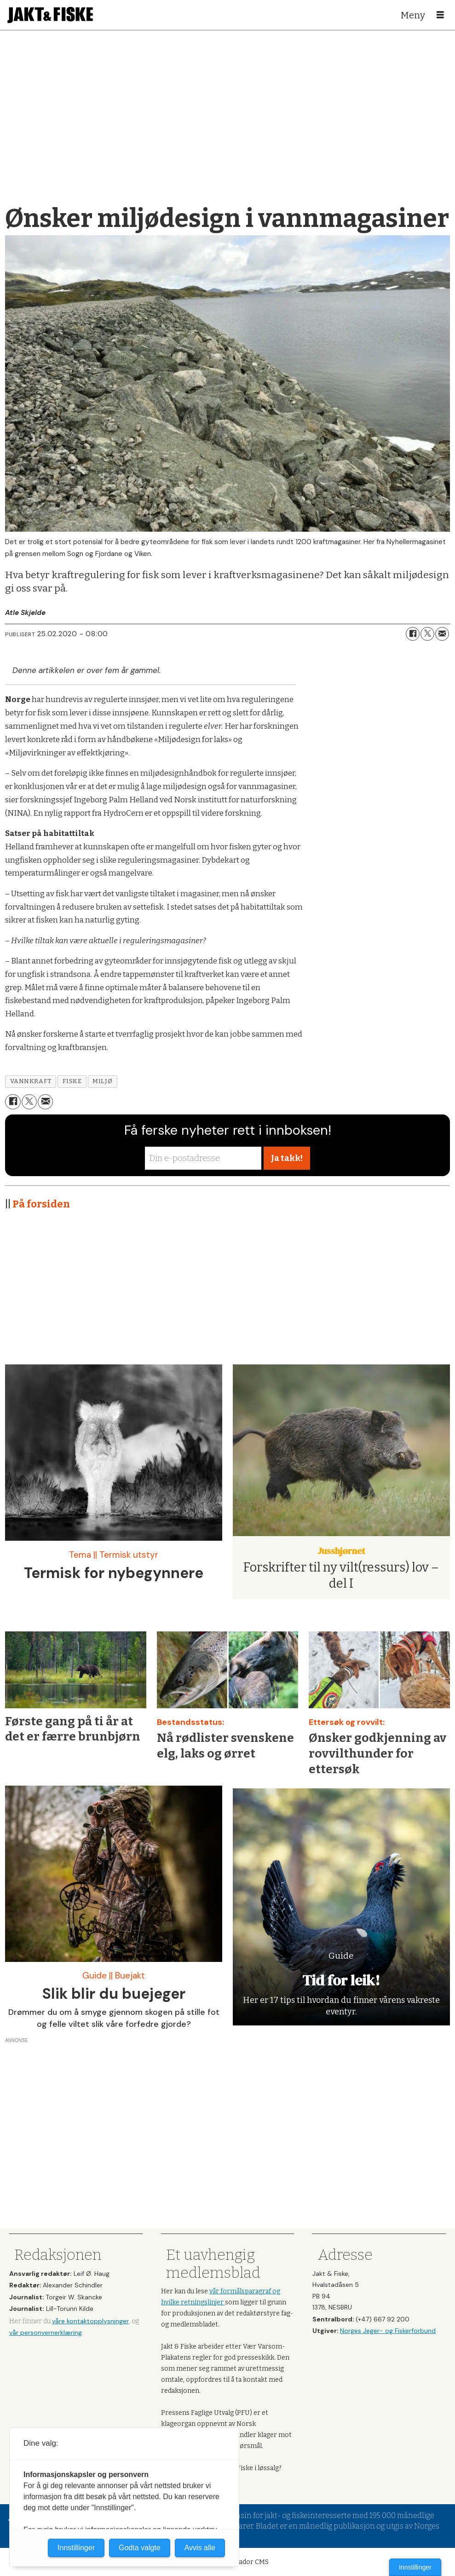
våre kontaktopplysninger (90, 2321)
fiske (72, 1081)
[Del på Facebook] (413, 634)
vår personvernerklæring (45, 2332)
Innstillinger (415, 2567)
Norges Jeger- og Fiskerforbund (388, 2331)
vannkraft (31, 1081)
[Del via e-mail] (442, 634)
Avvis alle (199, 2548)
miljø (102, 1081)
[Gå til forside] (50, 15)
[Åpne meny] (440, 15)
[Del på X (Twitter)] (427, 634)
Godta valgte (140, 2548)
